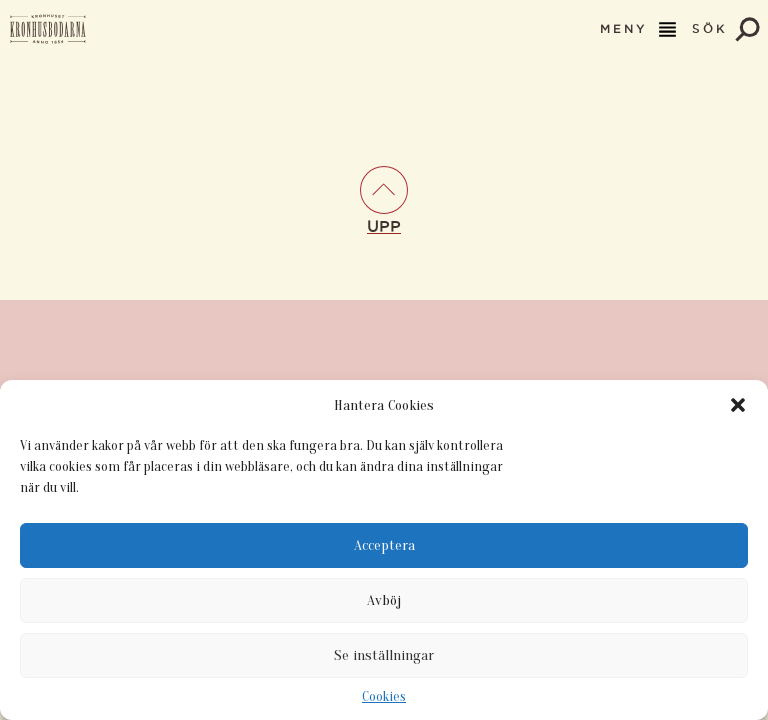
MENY (640, 29)
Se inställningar (384, 655)
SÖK (726, 29)
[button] (738, 405)
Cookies (384, 696)
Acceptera (384, 545)
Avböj (384, 600)
